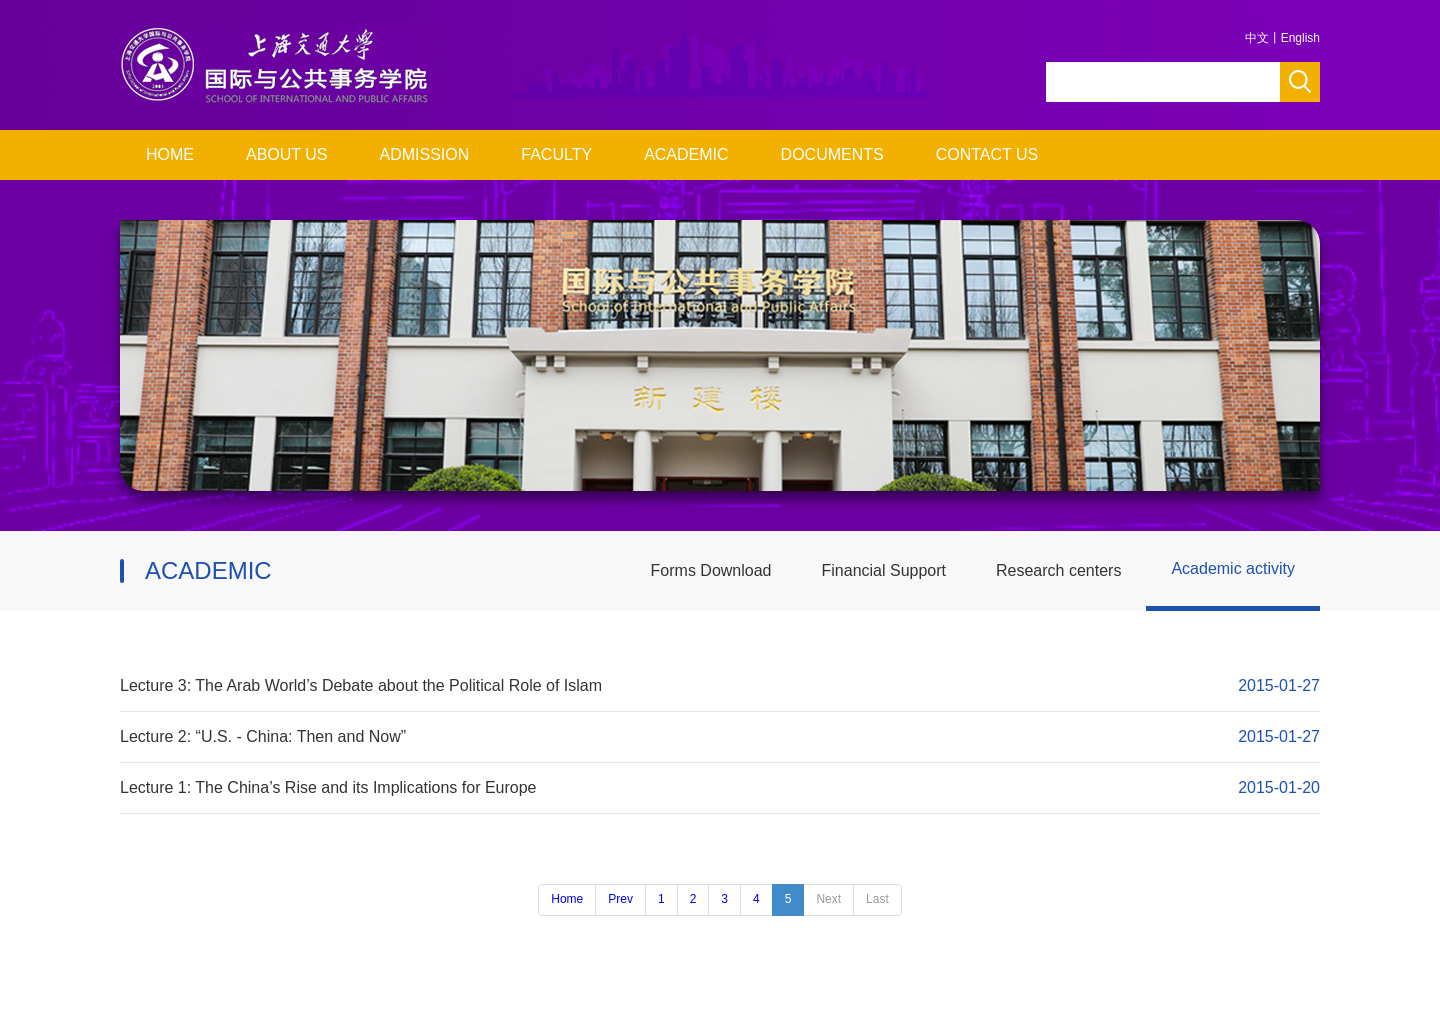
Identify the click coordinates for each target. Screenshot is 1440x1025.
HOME (170, 154)
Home (567, 899)
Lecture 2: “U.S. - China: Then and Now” (263, 736)
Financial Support (884, 570)
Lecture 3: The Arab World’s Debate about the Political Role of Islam (361, 685)
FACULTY (556, 154)
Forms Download (711, 570)
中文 (1257, 38)
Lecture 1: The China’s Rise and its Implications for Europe (328, 787)
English (1300, 38)
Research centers (1058, 570)
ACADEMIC (686, 154)
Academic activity (1233, 568)
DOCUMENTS (832, 154)
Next (828, 899)
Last (877, 899)
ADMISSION (425, 154)
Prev (620, 899)
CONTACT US (987, 154)
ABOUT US (287, 154)
